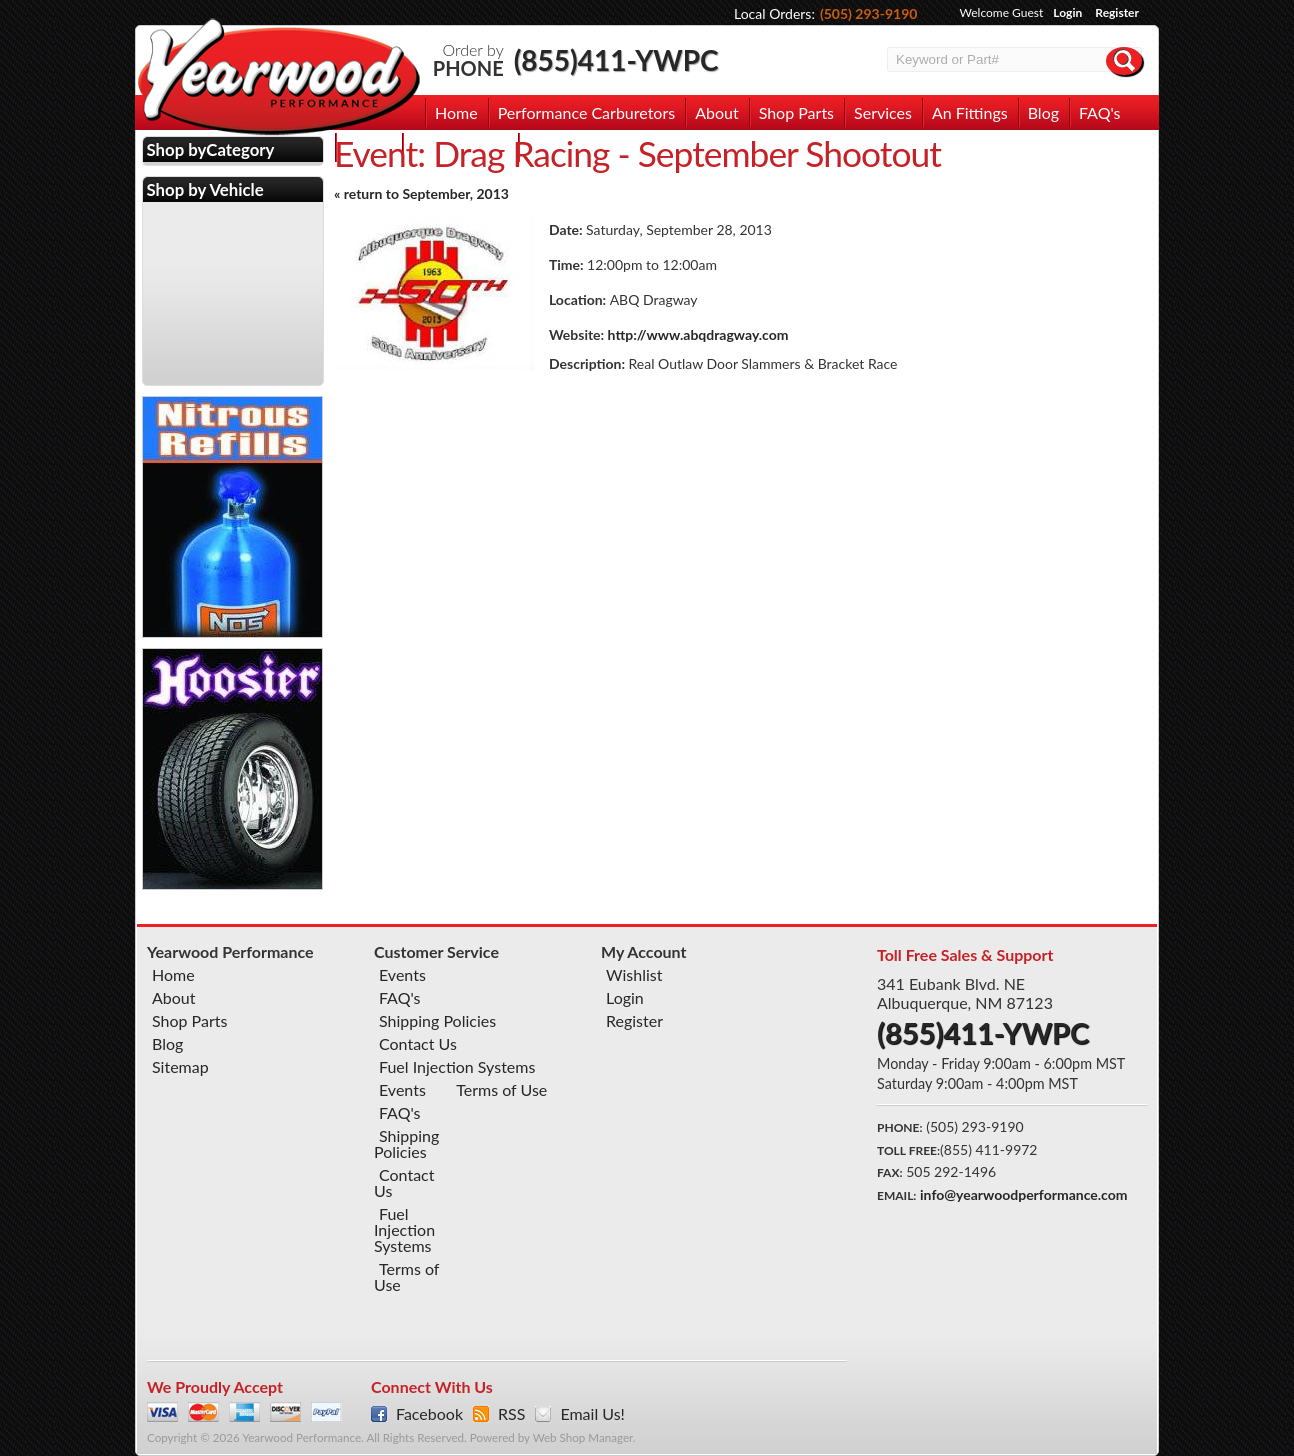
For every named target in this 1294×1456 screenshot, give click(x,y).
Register (1117, 12)
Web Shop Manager (583, 1437)
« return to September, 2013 (421, 193)
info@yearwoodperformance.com (1023, 1194)
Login (1067, 12)
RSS (511, 1414)
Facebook (429, 1414)
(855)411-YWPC (616, 60)
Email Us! (592, 1414)
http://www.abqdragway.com (698, 334)
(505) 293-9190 (869, 13)
